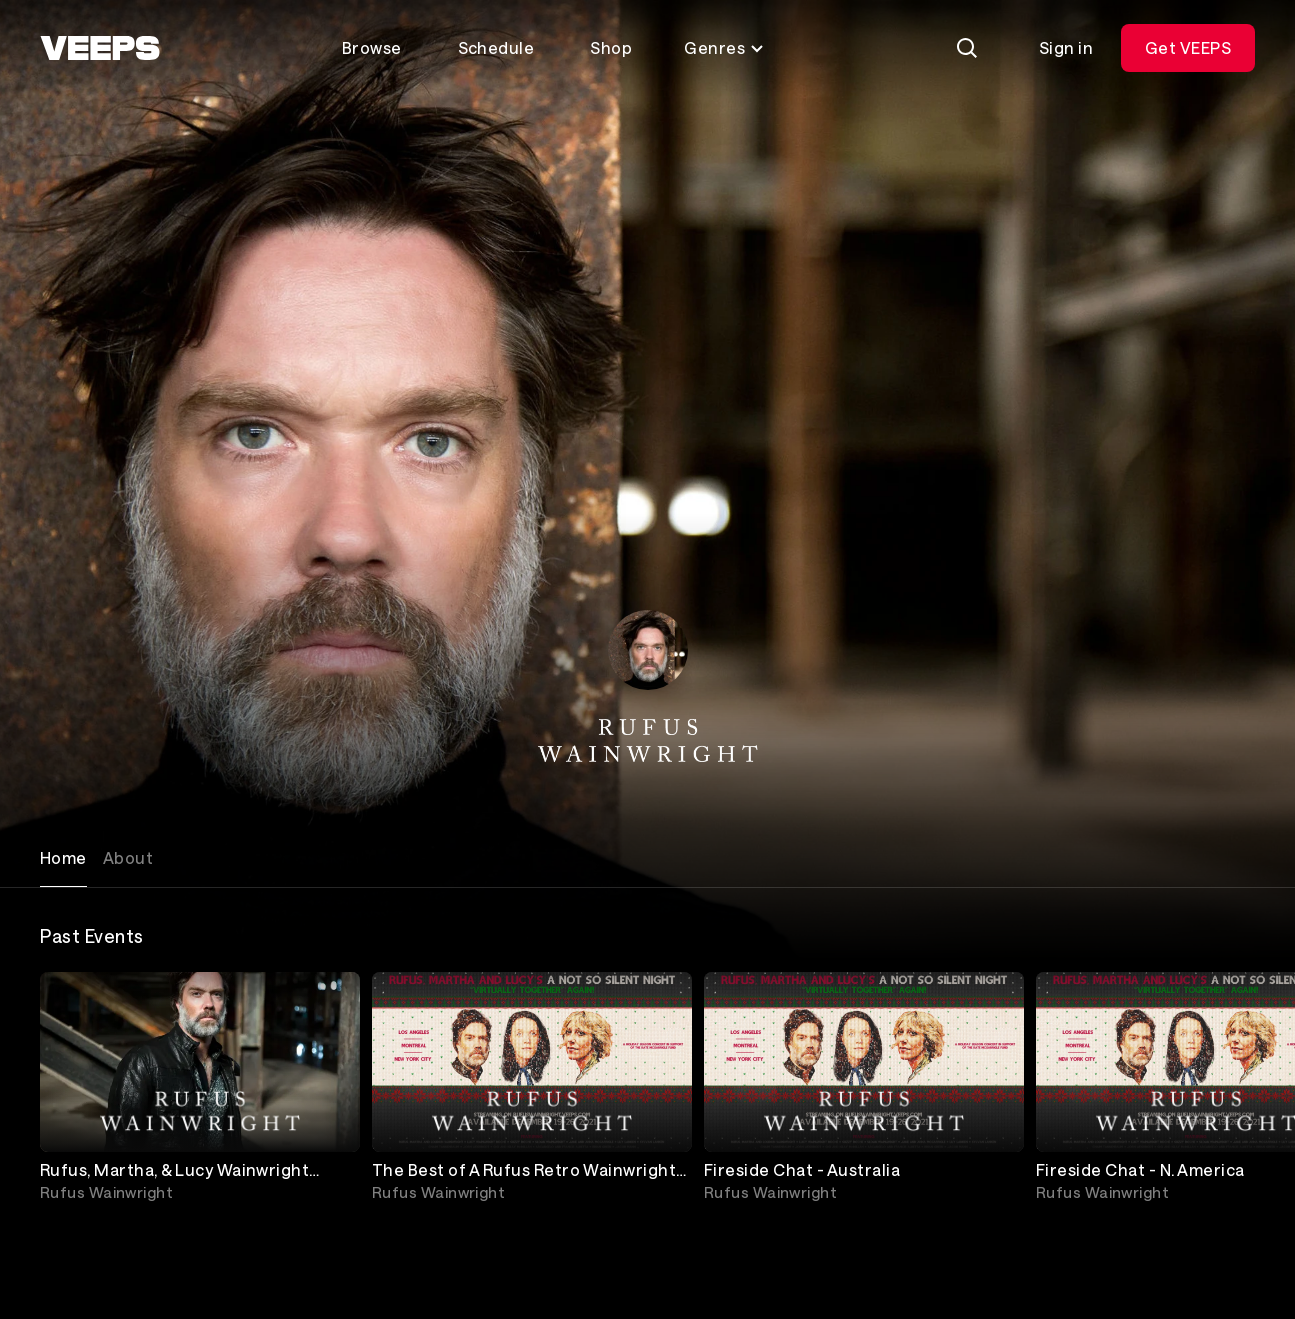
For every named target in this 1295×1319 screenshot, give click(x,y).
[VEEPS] (100, 48)
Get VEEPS (1188, 47)
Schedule (496, 47)
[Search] (967, 48)
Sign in (1066, 47)
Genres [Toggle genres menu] (724, 47)
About (128, 857)
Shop (611, 47)
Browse (372, 47)
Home (63, 857)
